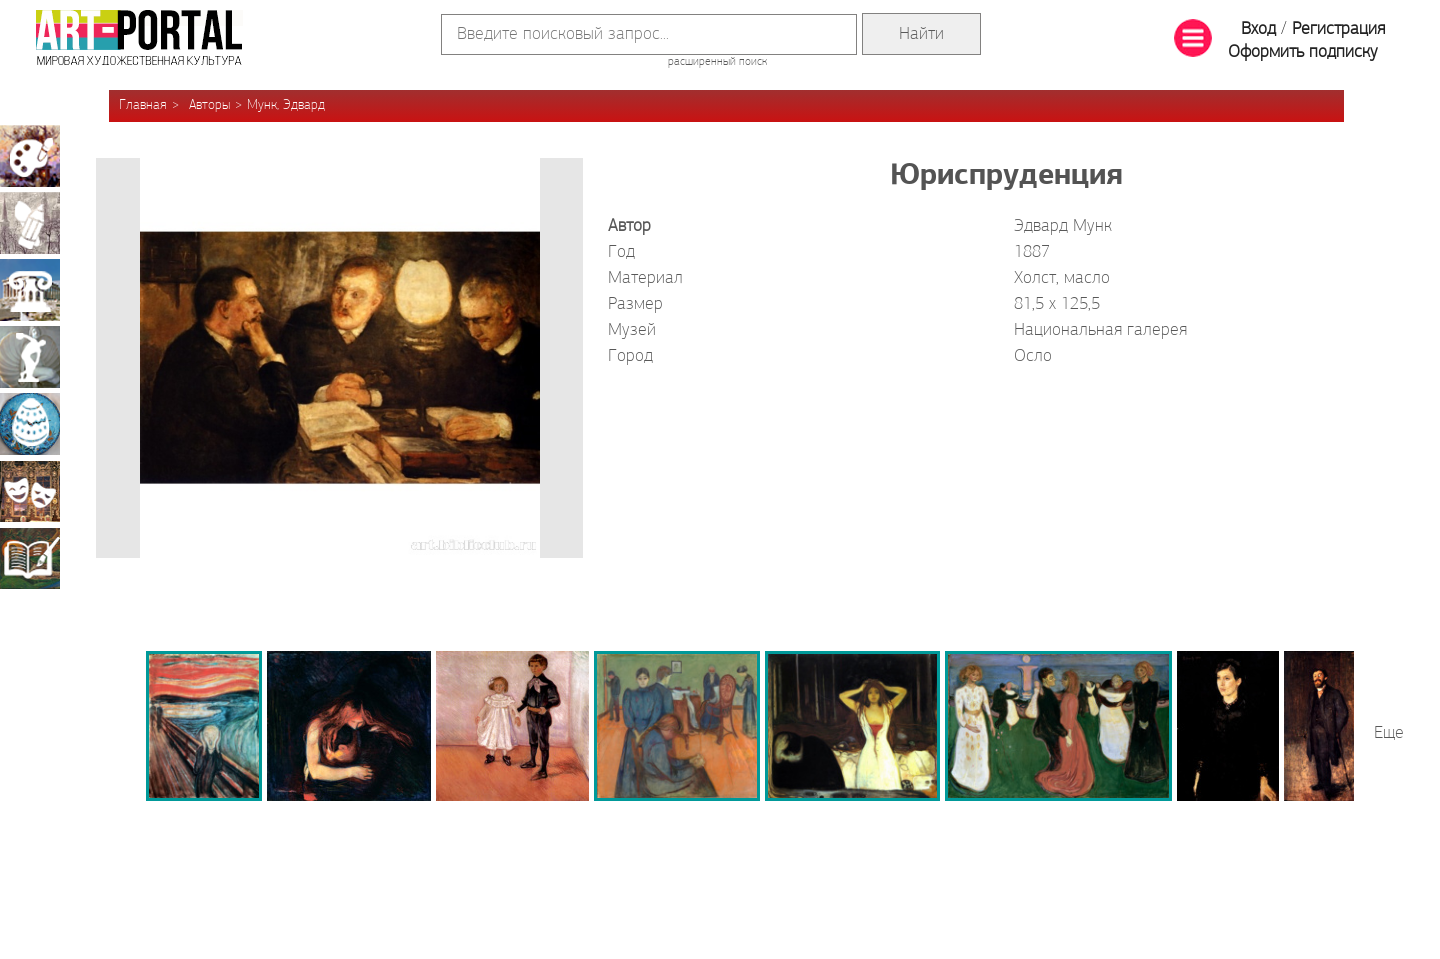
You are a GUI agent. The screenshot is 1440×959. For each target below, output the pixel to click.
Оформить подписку (1303, 52)
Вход (1258, 29)
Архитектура (30, 290)
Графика (30, 223)
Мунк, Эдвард (286, 105)
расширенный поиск (717, 62)
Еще (1389, 733)
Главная (143, 105)
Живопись (30, 156)
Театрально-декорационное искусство (30, 491)
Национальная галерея (1100, 330)
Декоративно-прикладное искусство (30, 424)
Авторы (209, 105)
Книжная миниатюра (30, 558)
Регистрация (1338, 29)
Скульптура (30, 357)
